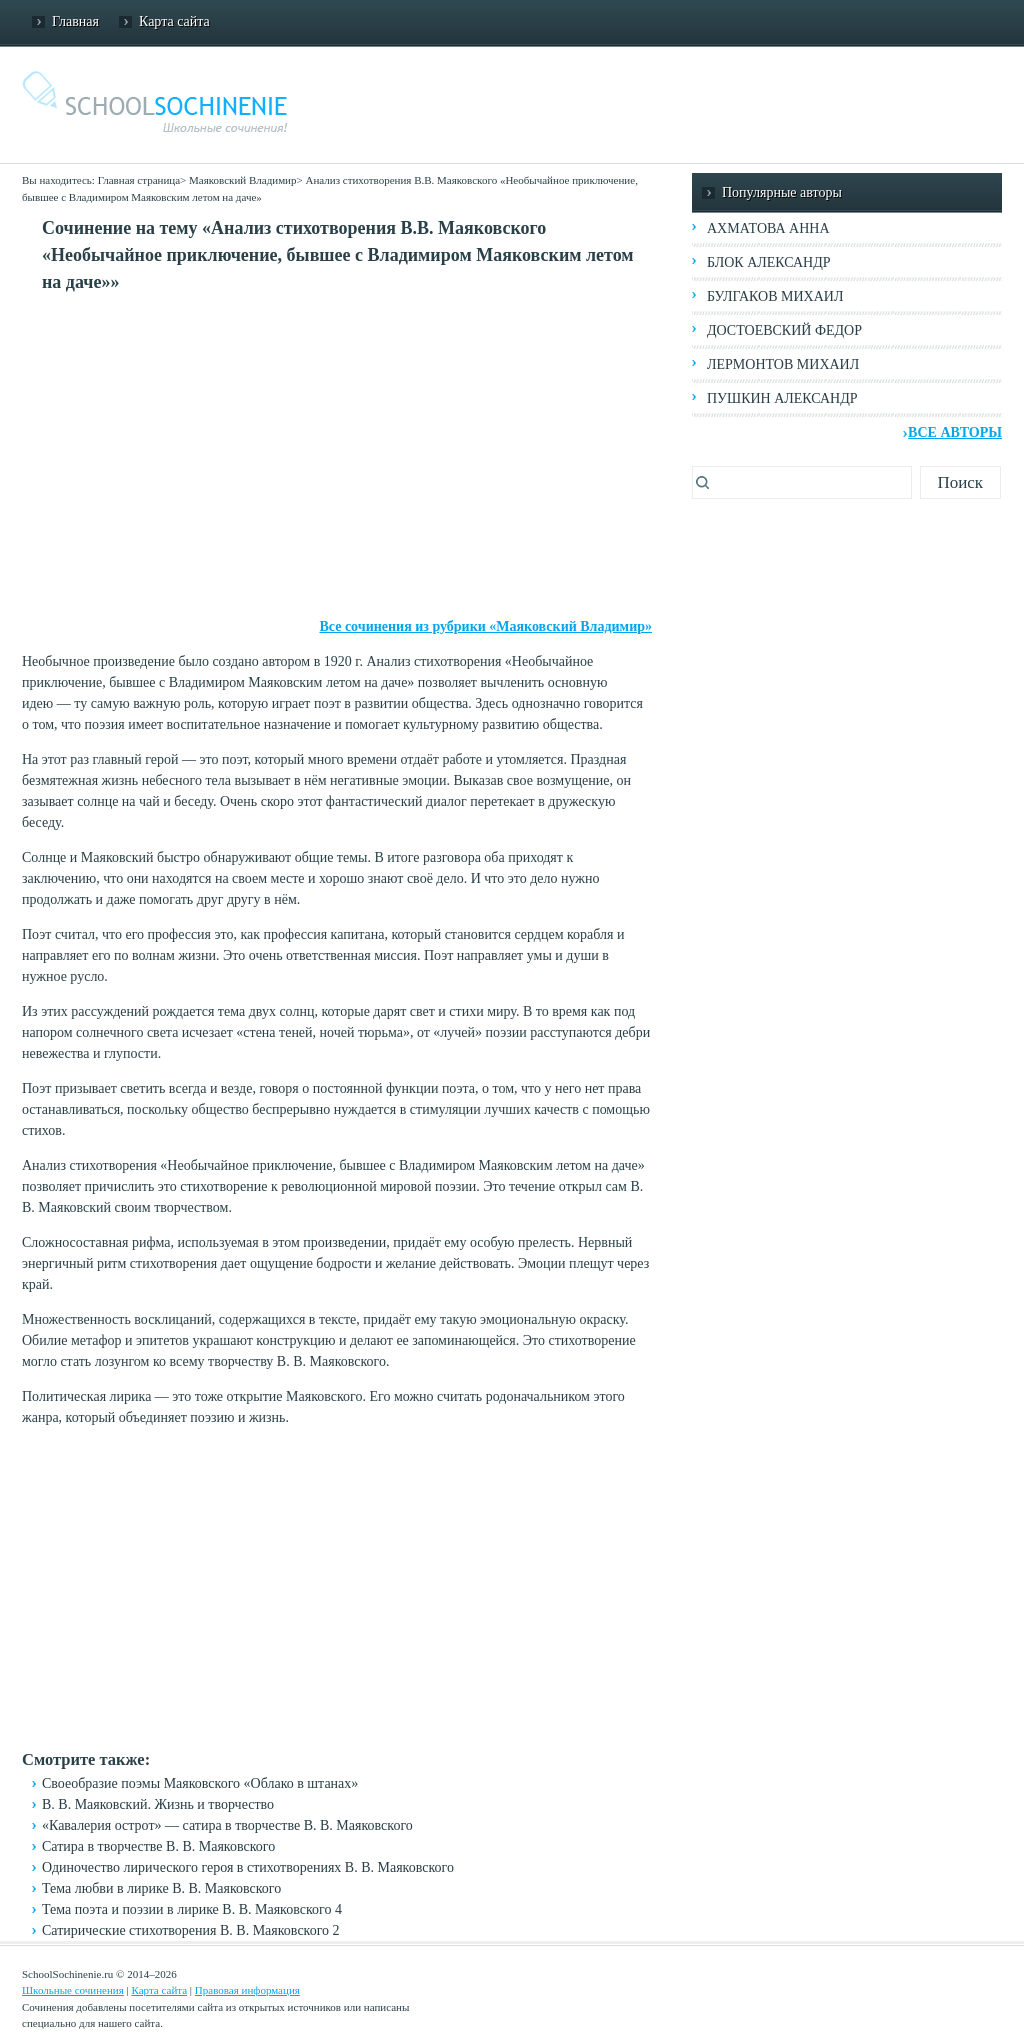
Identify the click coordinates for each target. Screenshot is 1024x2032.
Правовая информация (247, 1990)
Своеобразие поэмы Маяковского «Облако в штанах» (200, 1783)
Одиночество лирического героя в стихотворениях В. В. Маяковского (248, 1867)
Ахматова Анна (768, 228)
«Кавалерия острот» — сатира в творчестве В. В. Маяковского (227, 1825)
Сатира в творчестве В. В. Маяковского (158, 1846)
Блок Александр (768, 262)
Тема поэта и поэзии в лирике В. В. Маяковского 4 (192, 1909)
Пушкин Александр (782, 398)
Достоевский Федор (784, 330)
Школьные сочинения (73, 1990)
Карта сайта (174, 21)
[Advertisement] (337, 456)
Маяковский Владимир (242, 180)
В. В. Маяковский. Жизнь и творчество (158, 1804)
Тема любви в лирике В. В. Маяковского (161, 1888)
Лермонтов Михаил (783, 364)
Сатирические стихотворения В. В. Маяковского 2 (191, 1930)
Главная (75, 21)
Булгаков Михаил (775, 296)
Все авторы (955, 432)
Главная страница (139, 180)
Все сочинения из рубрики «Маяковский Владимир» (485, 626)
